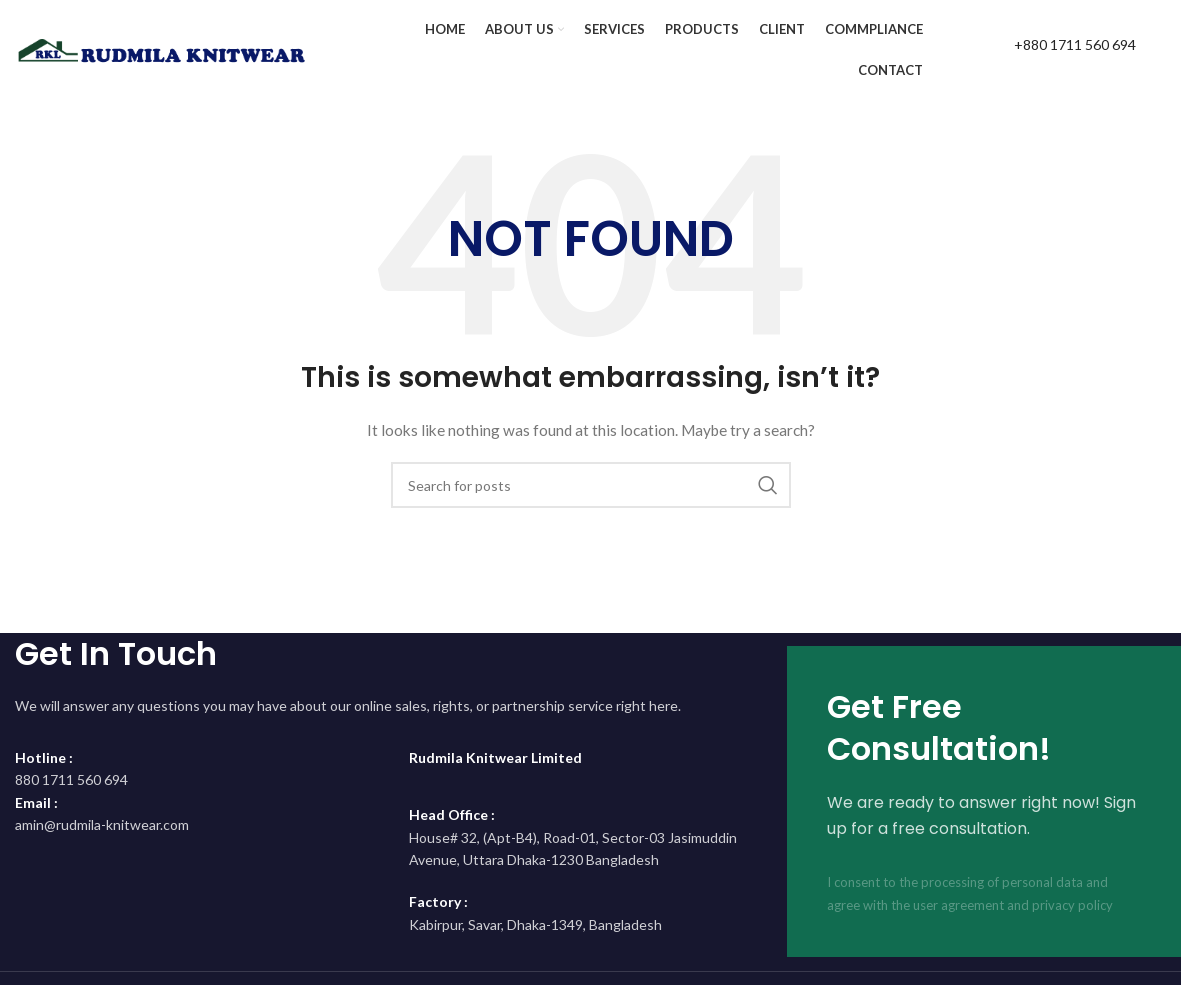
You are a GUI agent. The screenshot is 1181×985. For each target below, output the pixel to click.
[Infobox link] (1054, 50)
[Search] (591, 485)
